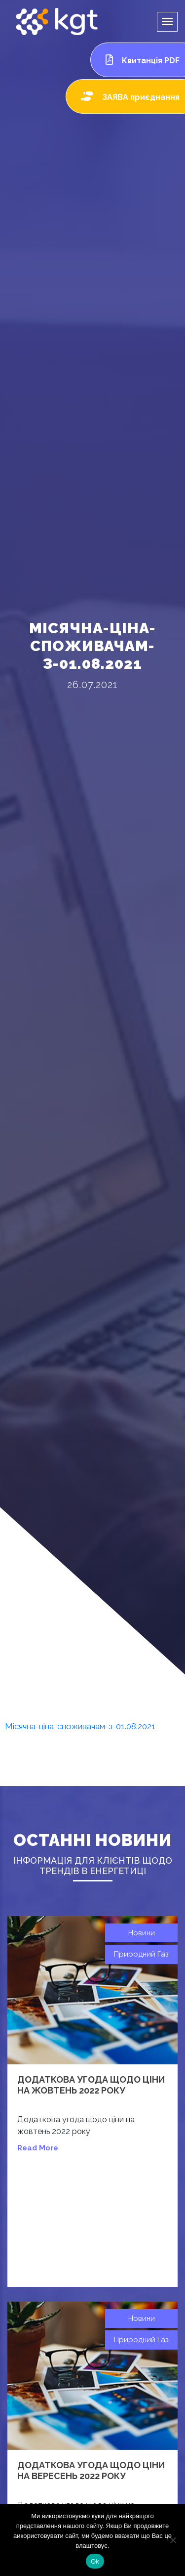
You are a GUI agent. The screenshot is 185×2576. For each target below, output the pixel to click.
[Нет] (173, 2540)
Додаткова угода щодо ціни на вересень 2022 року (91, 2470)
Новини (141, 1932)
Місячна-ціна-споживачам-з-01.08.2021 (80, 1726)
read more (37, 2147)
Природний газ (141, 1954)
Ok (95, 2561)
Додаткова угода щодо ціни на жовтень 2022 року (91, 2085)
